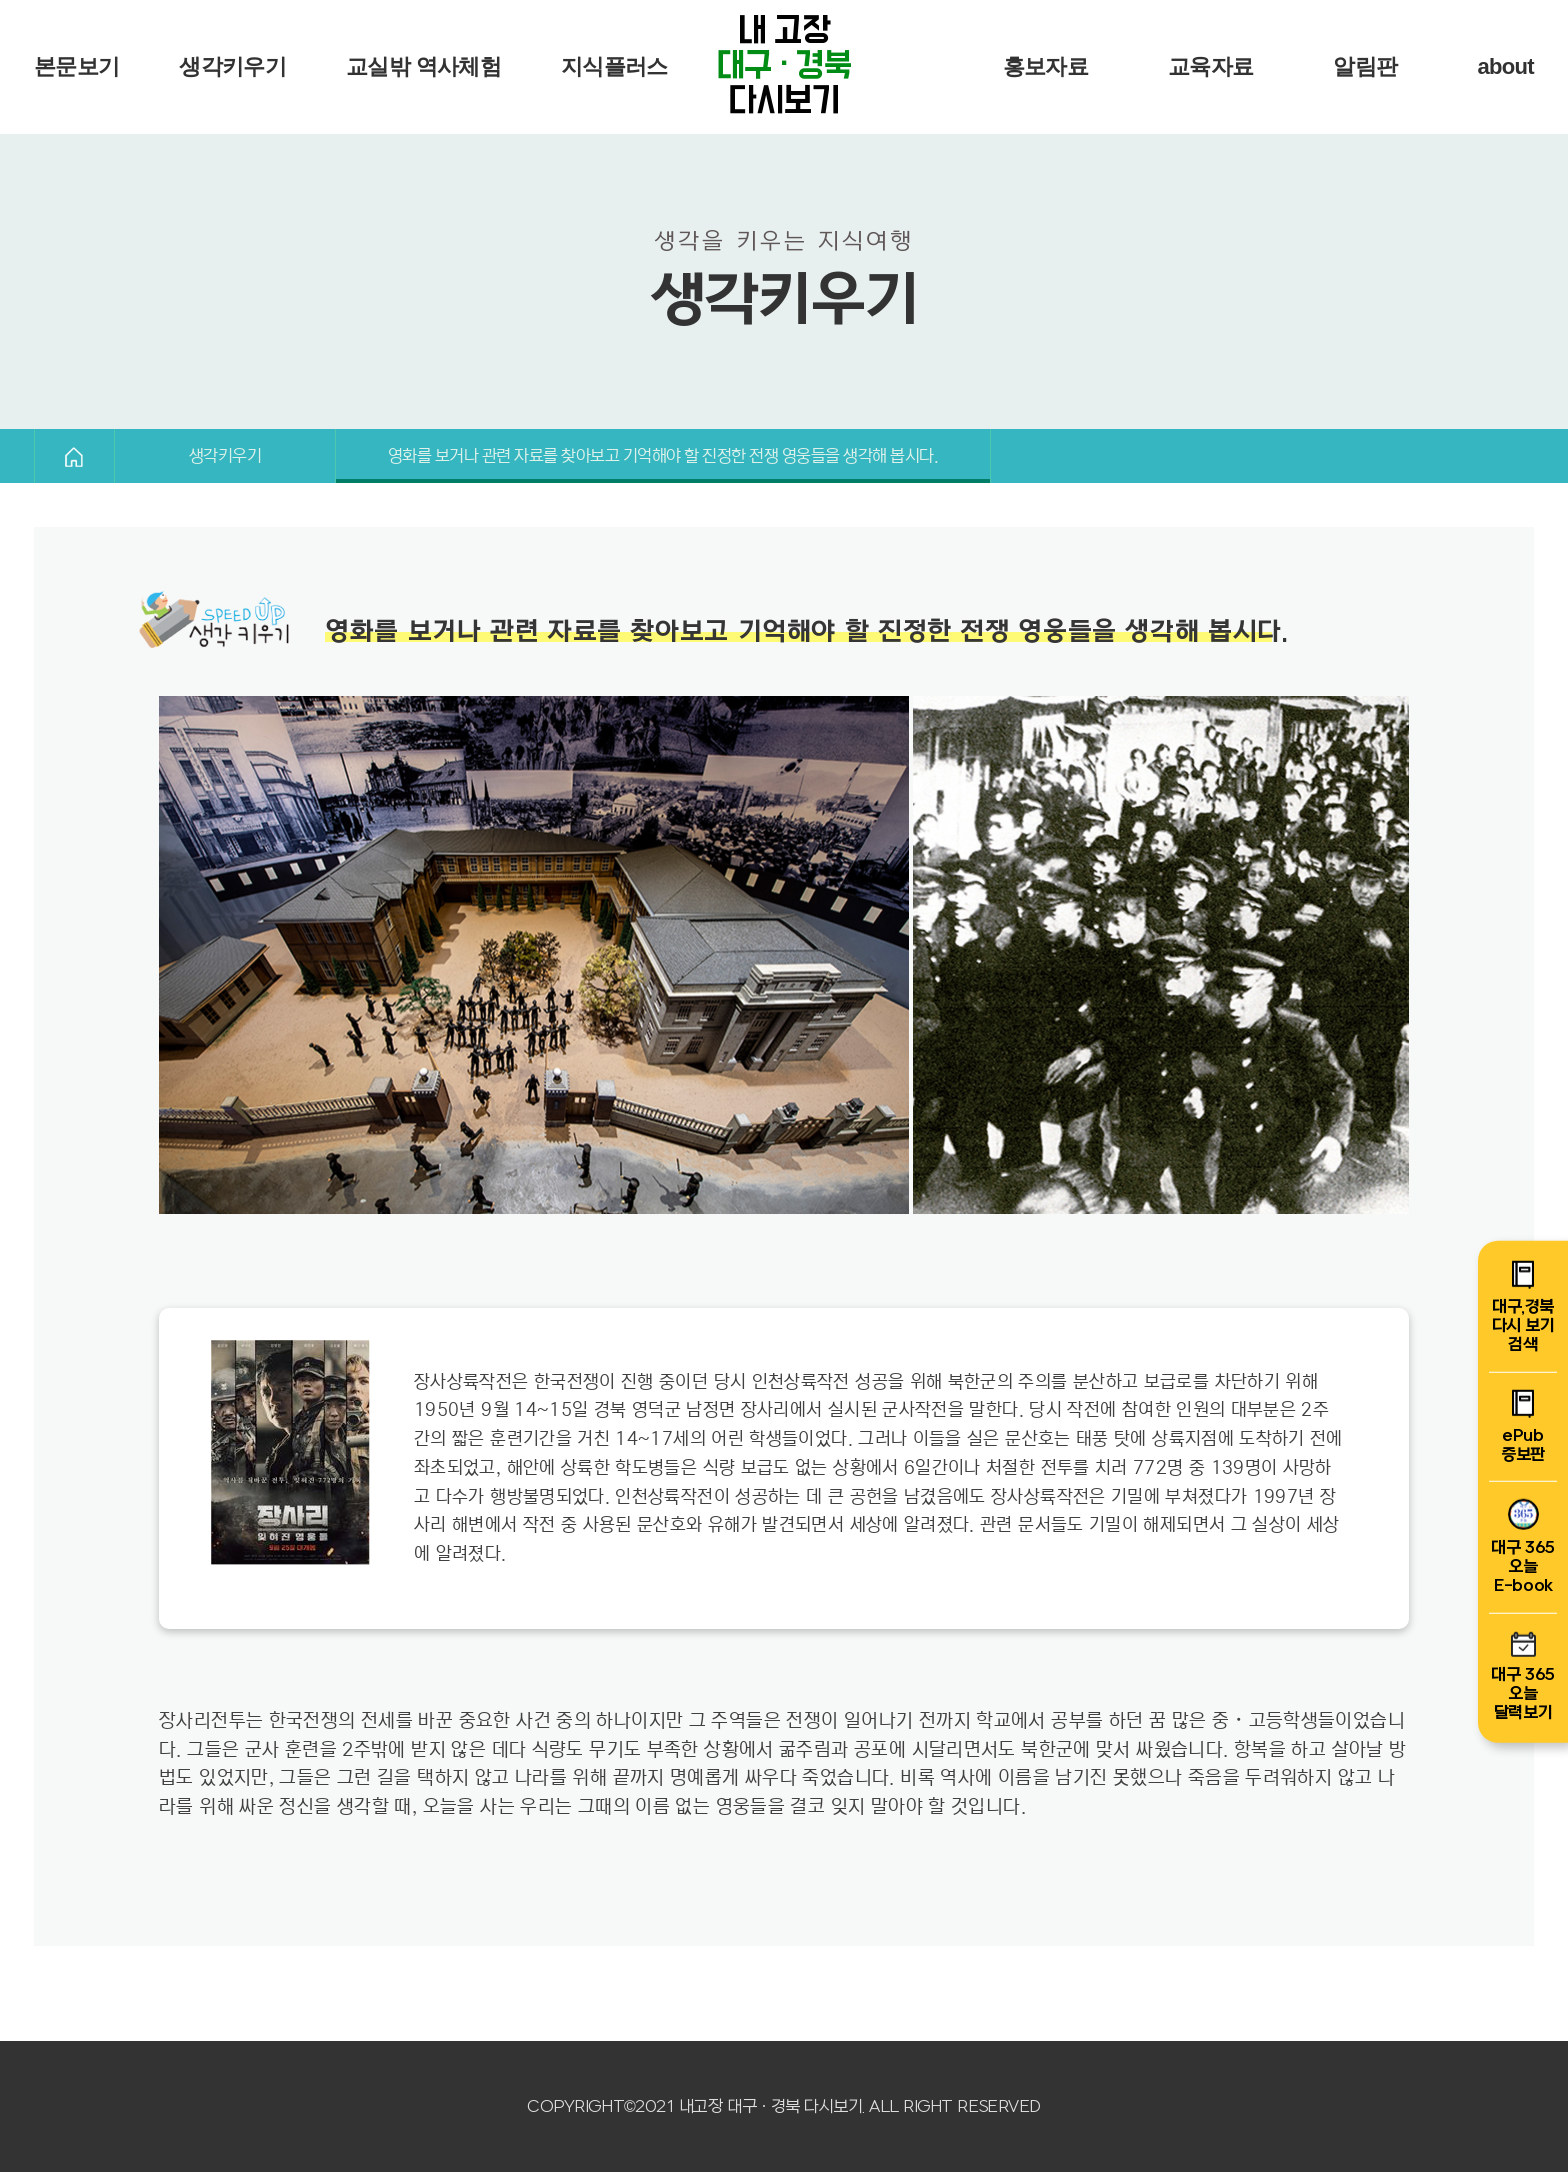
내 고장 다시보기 (784, 67)
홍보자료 (1045, 66)
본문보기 (76, 66)
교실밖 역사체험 (423, 66)
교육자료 (1210, 66)
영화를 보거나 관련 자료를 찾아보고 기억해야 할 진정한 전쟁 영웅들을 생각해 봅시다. (663, 456)
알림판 (1365, 66)
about (1505, 66)
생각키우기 (232, 66)
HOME (74, 456)
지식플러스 (614, 66)
